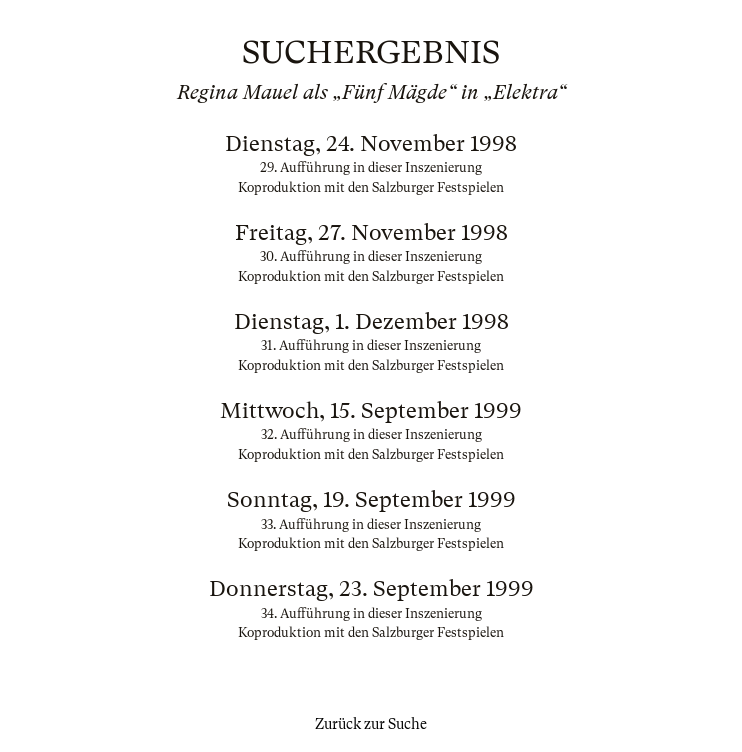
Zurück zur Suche (371, 724)
